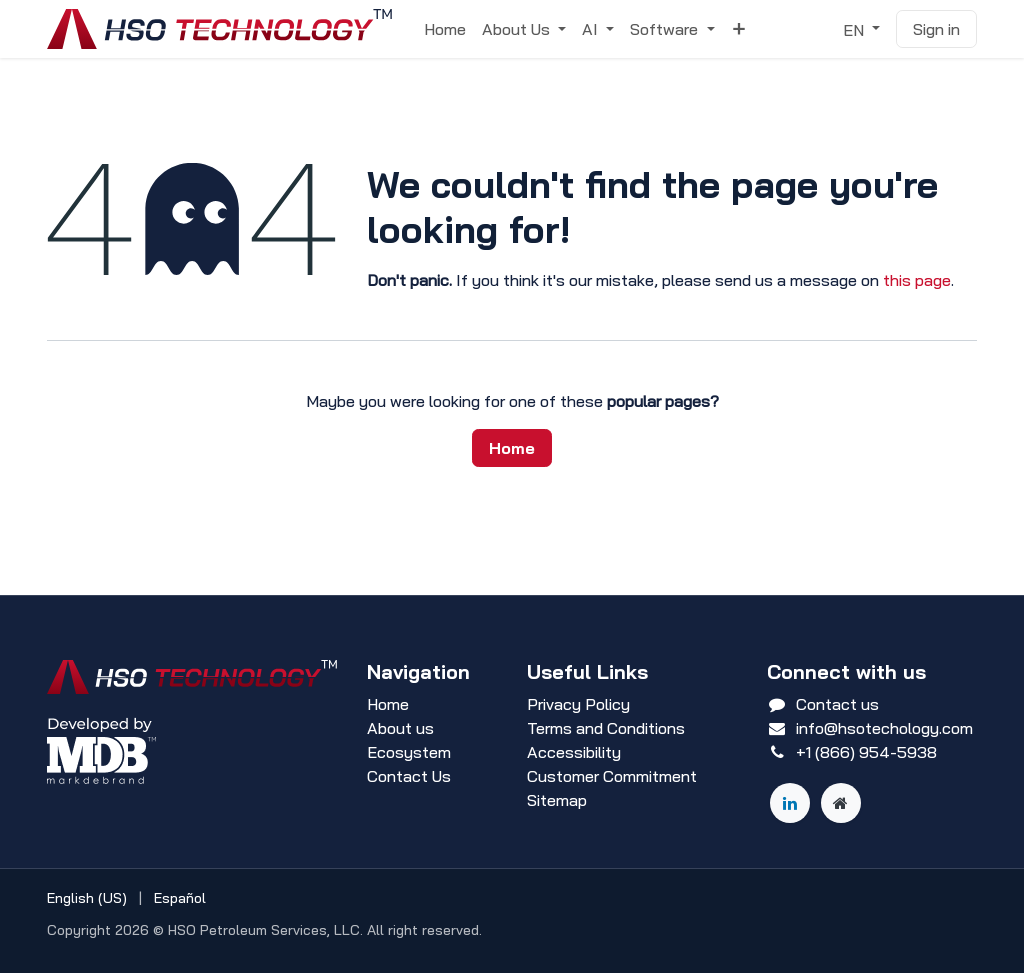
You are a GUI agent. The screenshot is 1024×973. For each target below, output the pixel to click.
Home (512, 448)
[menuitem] (445, 29)
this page (917, 280)
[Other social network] (841, 803)
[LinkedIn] (790, 803)
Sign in (936, 29)
